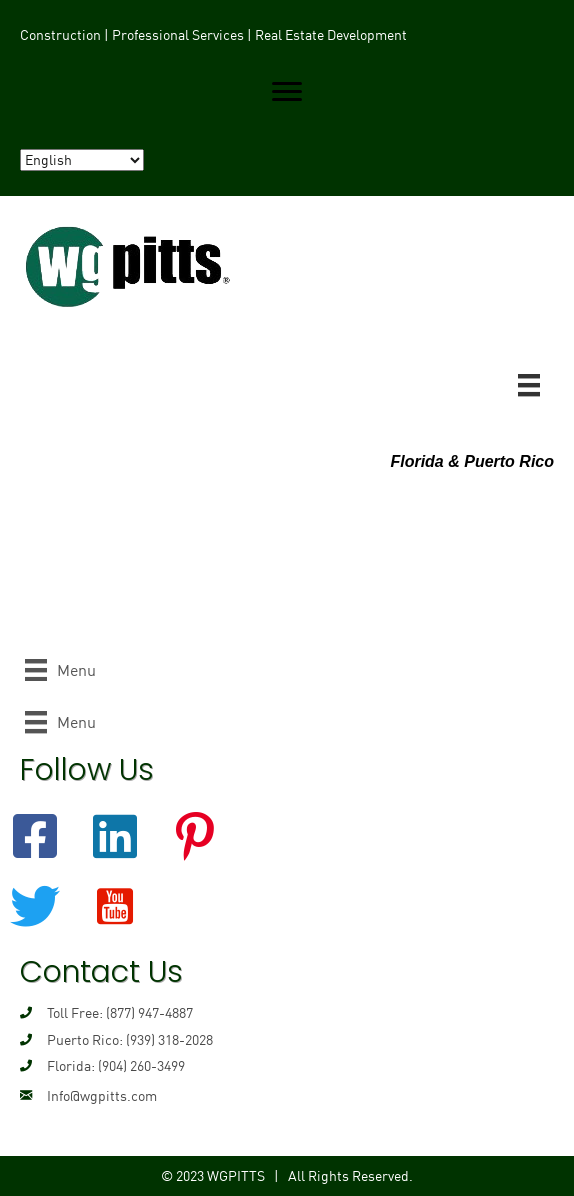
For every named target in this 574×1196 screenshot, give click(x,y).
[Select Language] (82, 160)
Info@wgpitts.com (102, 1096)
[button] (287, 92)
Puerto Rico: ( (88, 1040)
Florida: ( (74, 1066)
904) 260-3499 (143, 1066)
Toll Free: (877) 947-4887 (120, 1013)
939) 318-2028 (171, 1040)
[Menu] (529, 385)
